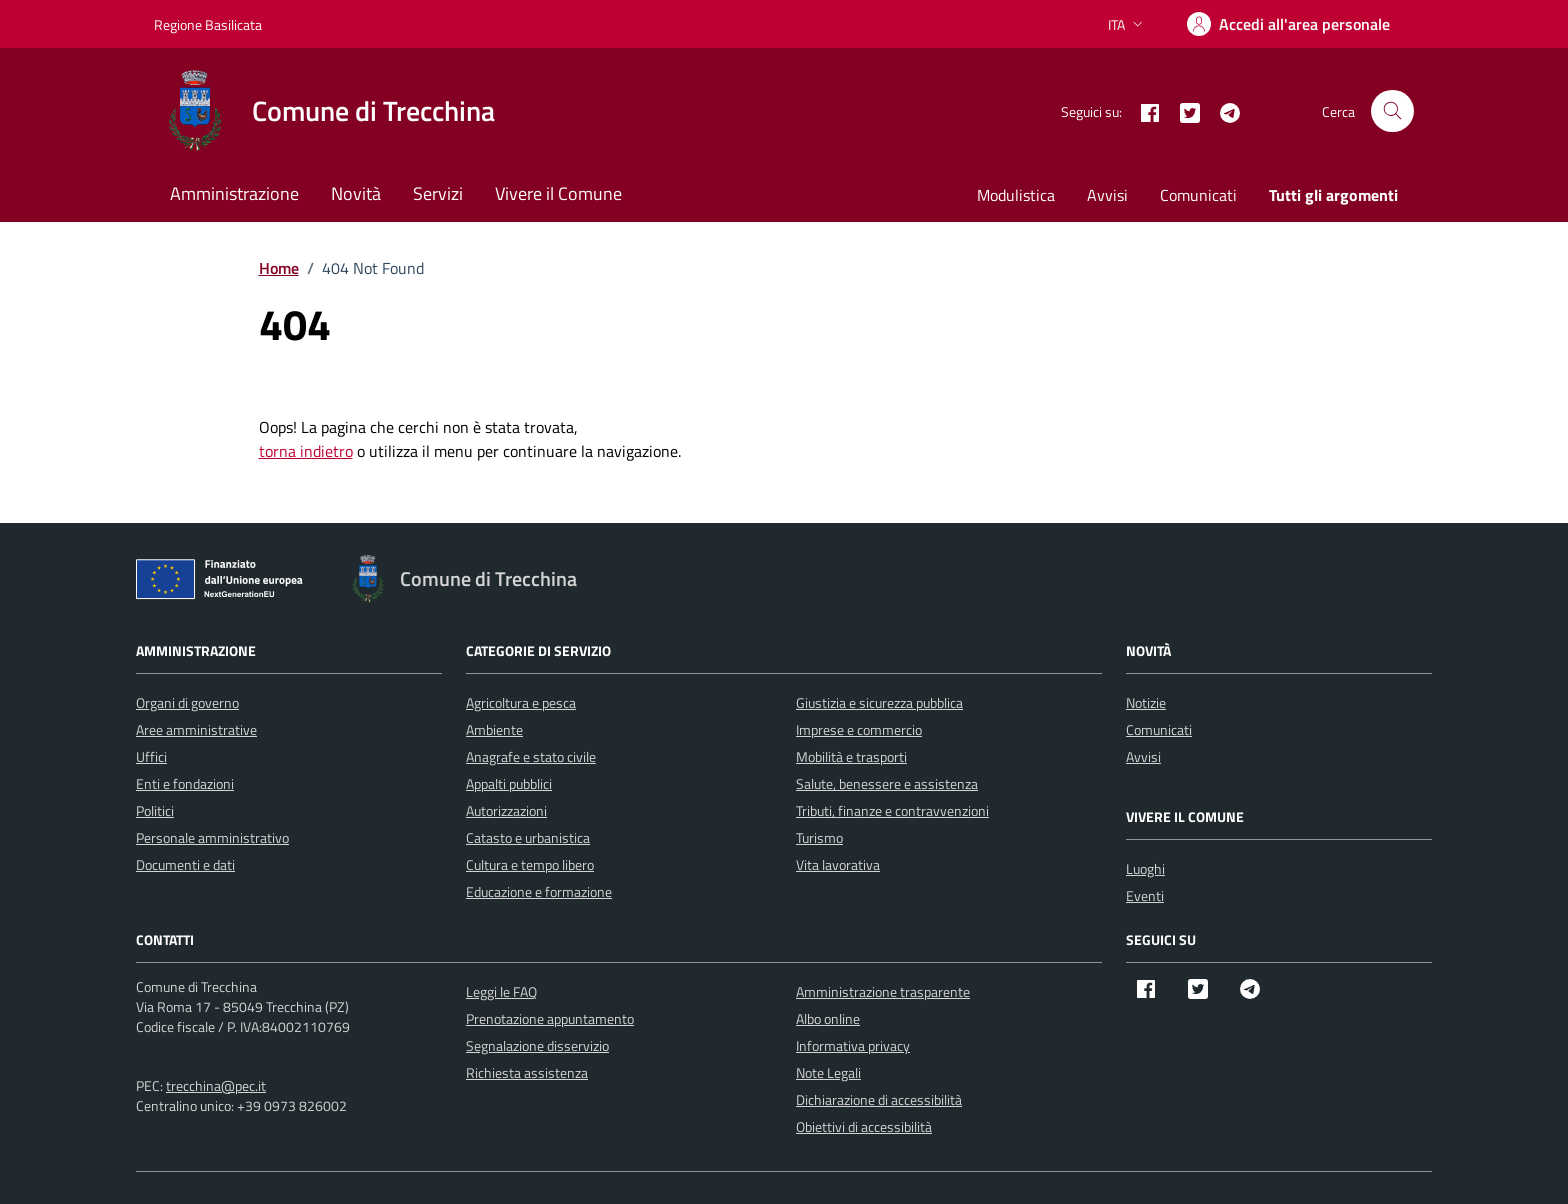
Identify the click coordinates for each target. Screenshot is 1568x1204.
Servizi (438, 193)
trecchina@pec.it (216, 1085)
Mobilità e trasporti (851, 756)
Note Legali (828, 1072)
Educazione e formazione (539, 891)
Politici (155, 810)
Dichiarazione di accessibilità (879, 1099)
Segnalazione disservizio (537, 1045)
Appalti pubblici (509, 783)
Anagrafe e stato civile (531, 756)
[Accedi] (1288, 24)
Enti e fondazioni (185, 783)
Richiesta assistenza (527, 1072)
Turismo (819, 837)
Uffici (151, 756)
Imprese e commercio (859, 729)
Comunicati (1198, 195)
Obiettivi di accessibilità (864, 1126)
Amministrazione (234, 193)
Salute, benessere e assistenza (887, 783)
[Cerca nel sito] (1392, 111)
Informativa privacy (853, 1045)
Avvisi (1107, 195)
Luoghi (1145, 868)
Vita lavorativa (838, 864)
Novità (356, 193)
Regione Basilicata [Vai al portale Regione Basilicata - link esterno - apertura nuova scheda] (208, 24)
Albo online (828, 1018)
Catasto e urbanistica (528, 837)
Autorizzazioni (506, 810)
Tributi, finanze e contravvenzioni (892, 810)
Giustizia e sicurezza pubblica (879, 702)
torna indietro (306, 451)
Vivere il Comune (558, 193)
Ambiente (494, 729)
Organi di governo (187, 702)
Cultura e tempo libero (530, 864)
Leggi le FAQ (501, 991)
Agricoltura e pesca (521, 702)
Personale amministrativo (212, 837)
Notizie (1146, 702)
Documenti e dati (185, 864)
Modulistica (1016, 195)
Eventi (1145, 895)
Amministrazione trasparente (883, 991)
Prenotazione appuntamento (550, 1018)
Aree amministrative (196, 729)
